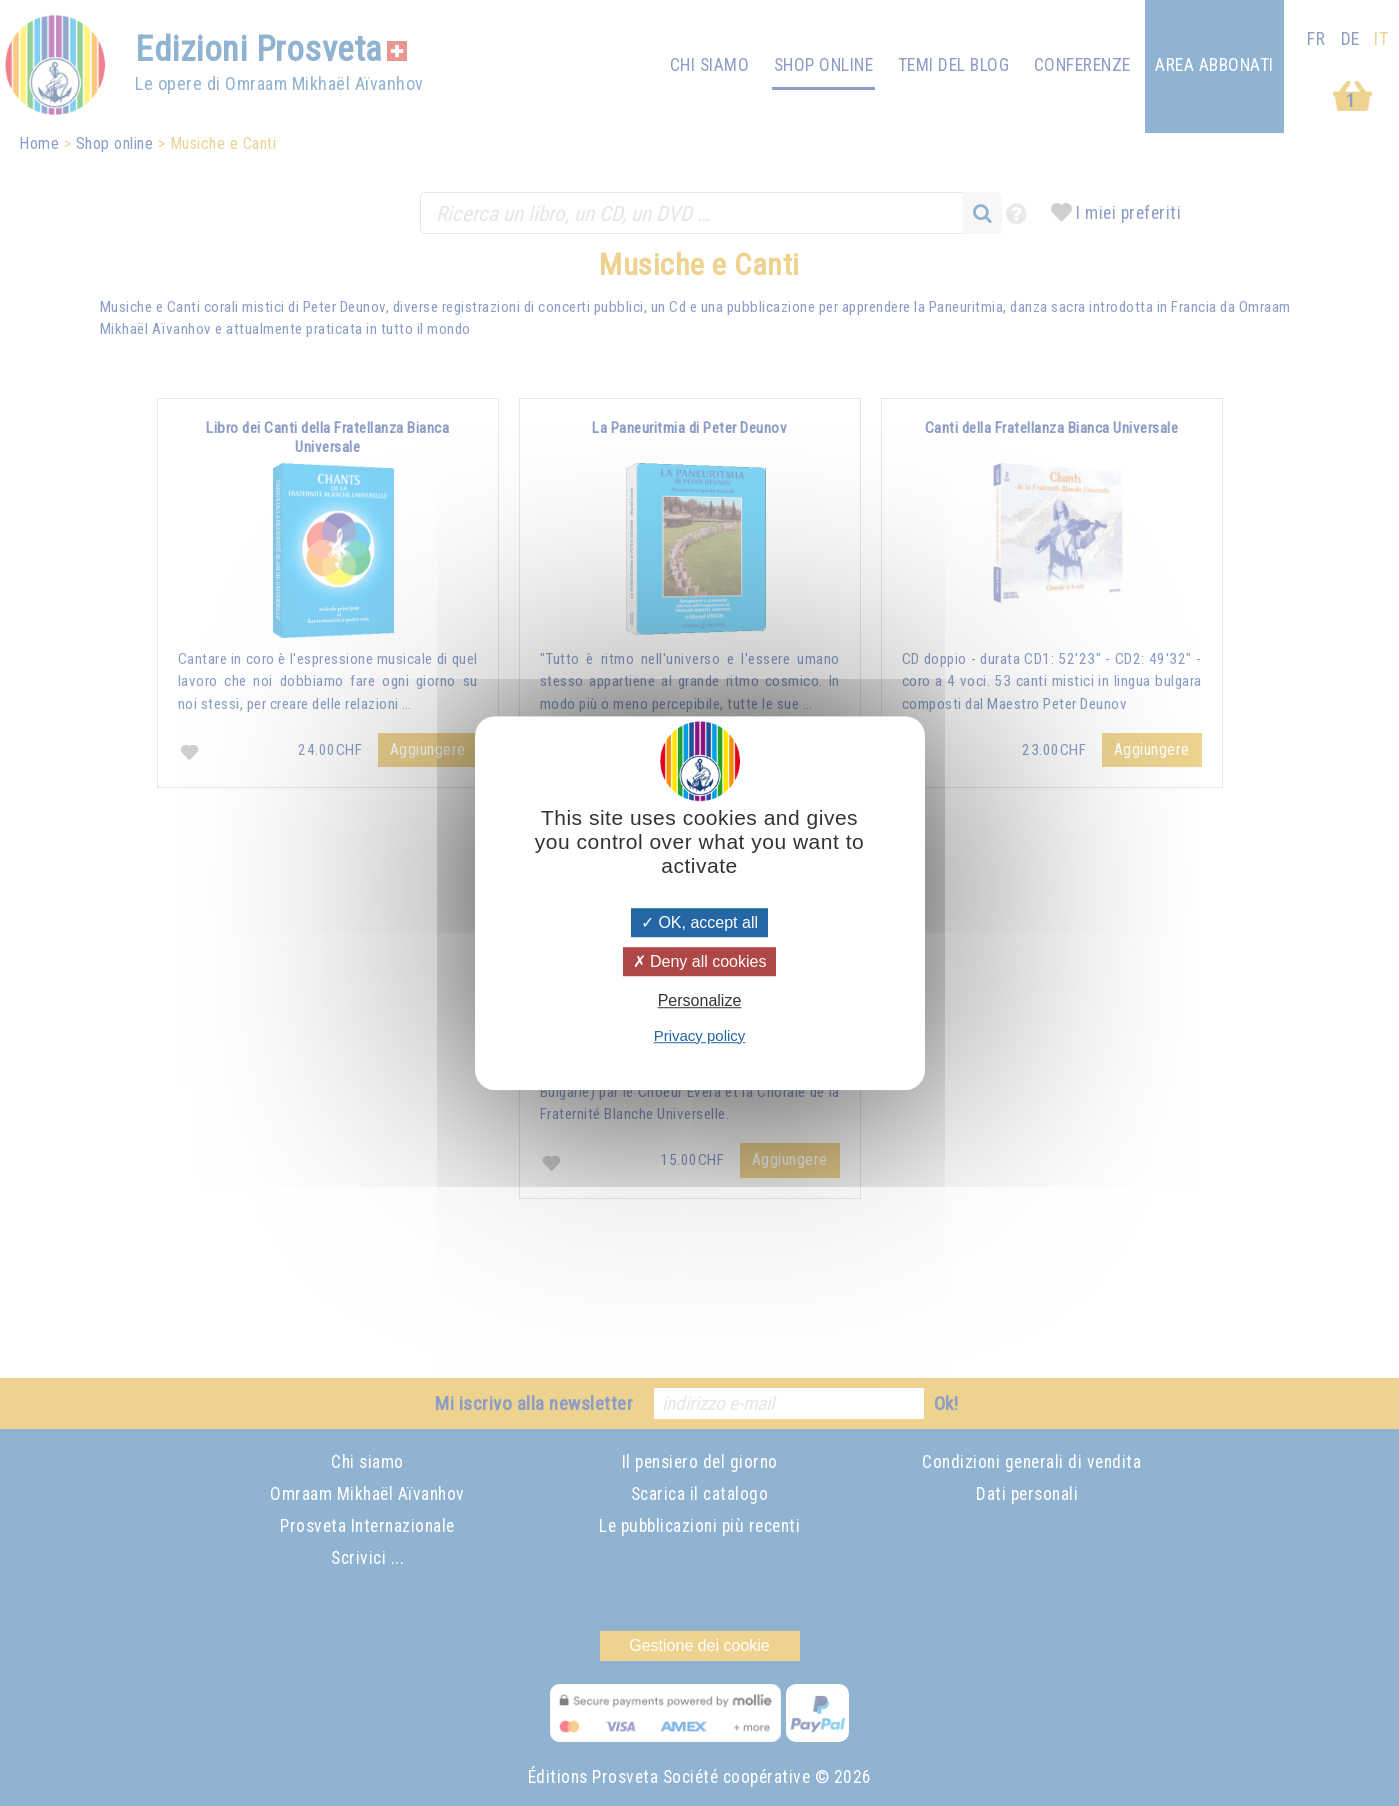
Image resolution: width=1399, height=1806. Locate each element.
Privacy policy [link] (700, 1035)
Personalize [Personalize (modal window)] (700, 1001)
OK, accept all (699, 922)
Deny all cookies (700, 961)
